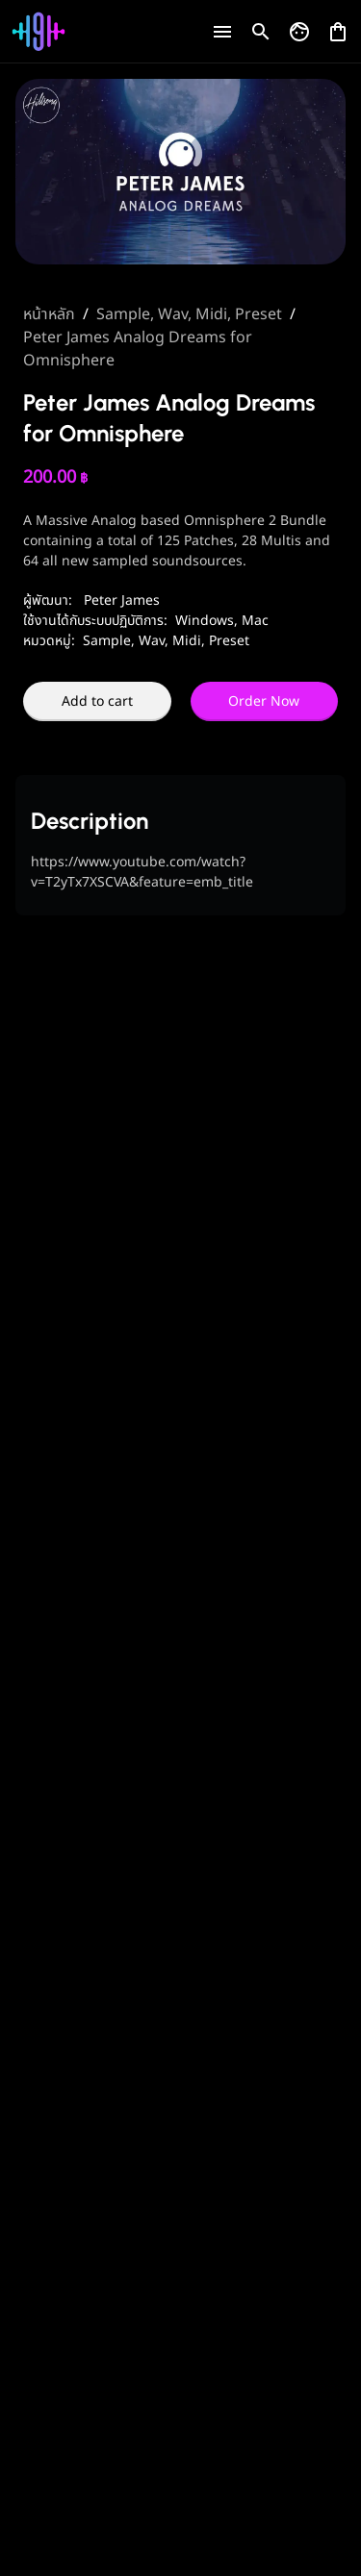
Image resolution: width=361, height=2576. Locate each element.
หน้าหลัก (49, 314)
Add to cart (97, 701)
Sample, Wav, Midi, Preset (189, 314)
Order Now (263, 701)
